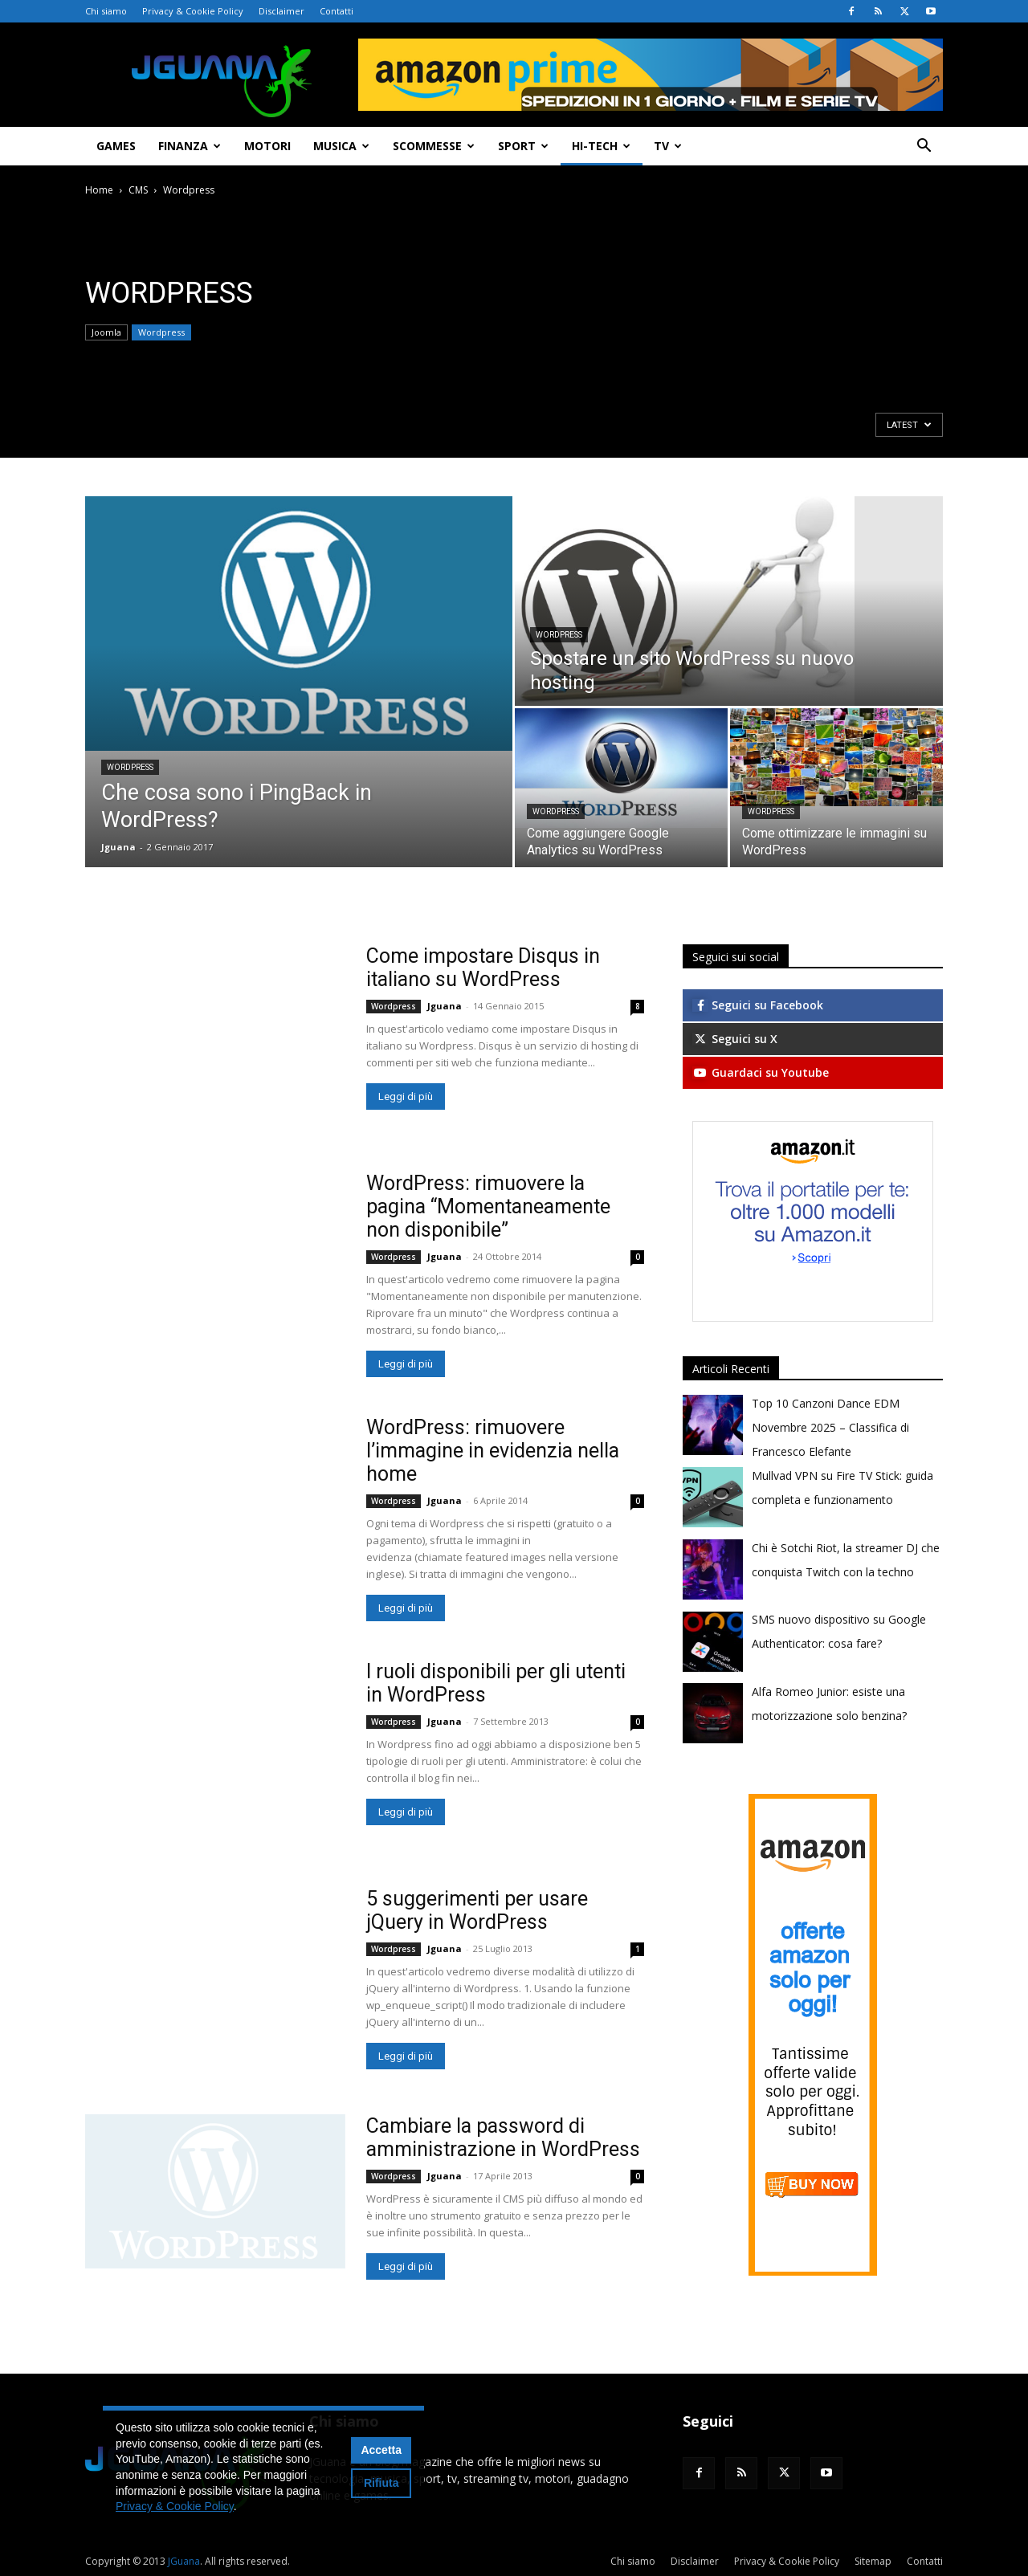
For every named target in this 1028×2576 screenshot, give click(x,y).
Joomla (106, 332)
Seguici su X (734, 1038)
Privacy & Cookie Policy (192, 11)
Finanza (189, 145)
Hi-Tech (601, 145)
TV (668, 145)
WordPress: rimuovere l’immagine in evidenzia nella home (492, 1451)
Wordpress (161, 332)
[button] (923, 147)
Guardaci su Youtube (760, 1072)
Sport (523, 145)
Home (99, 190)
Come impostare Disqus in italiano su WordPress (483, 967)
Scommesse (434, 145)
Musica (341, 145)
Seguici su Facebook (757, 1005)
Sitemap (873, 2561)
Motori (267, 145)
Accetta (381, 2450)
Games (116, 145)
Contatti (336, 11)
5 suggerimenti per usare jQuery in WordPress (477, 1910)
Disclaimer (281, 11)
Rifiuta (381, 2482)
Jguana (118, 847)
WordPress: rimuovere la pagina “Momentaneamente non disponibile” (488, 1206)
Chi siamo (106, 11)
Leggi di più (405, 1096)
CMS (138, 190)
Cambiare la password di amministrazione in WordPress (503, 2137)
